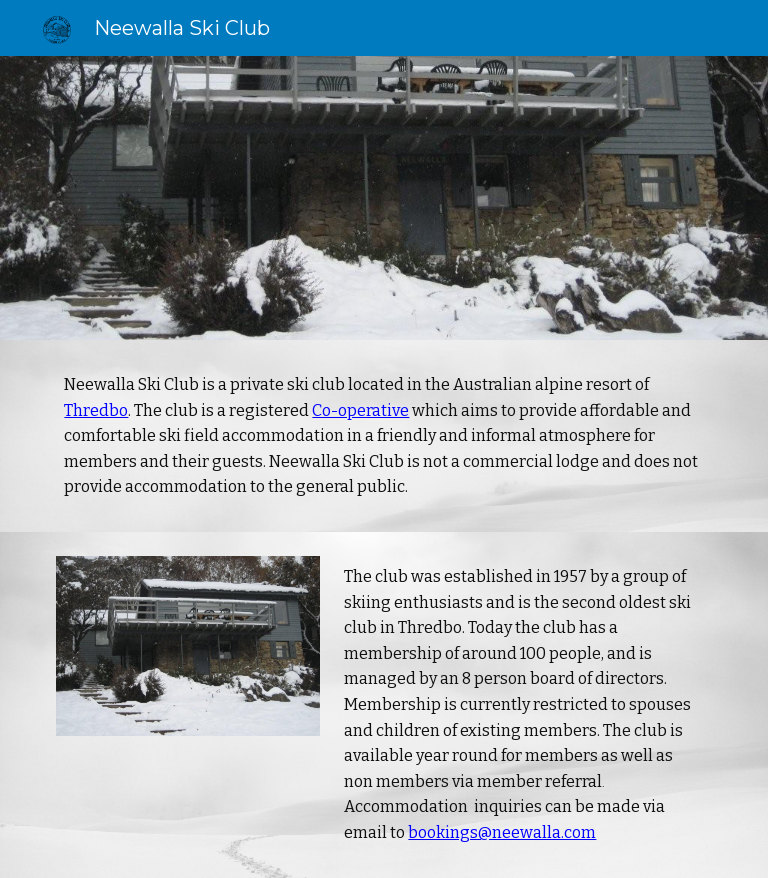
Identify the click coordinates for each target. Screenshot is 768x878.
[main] (383, 436)
